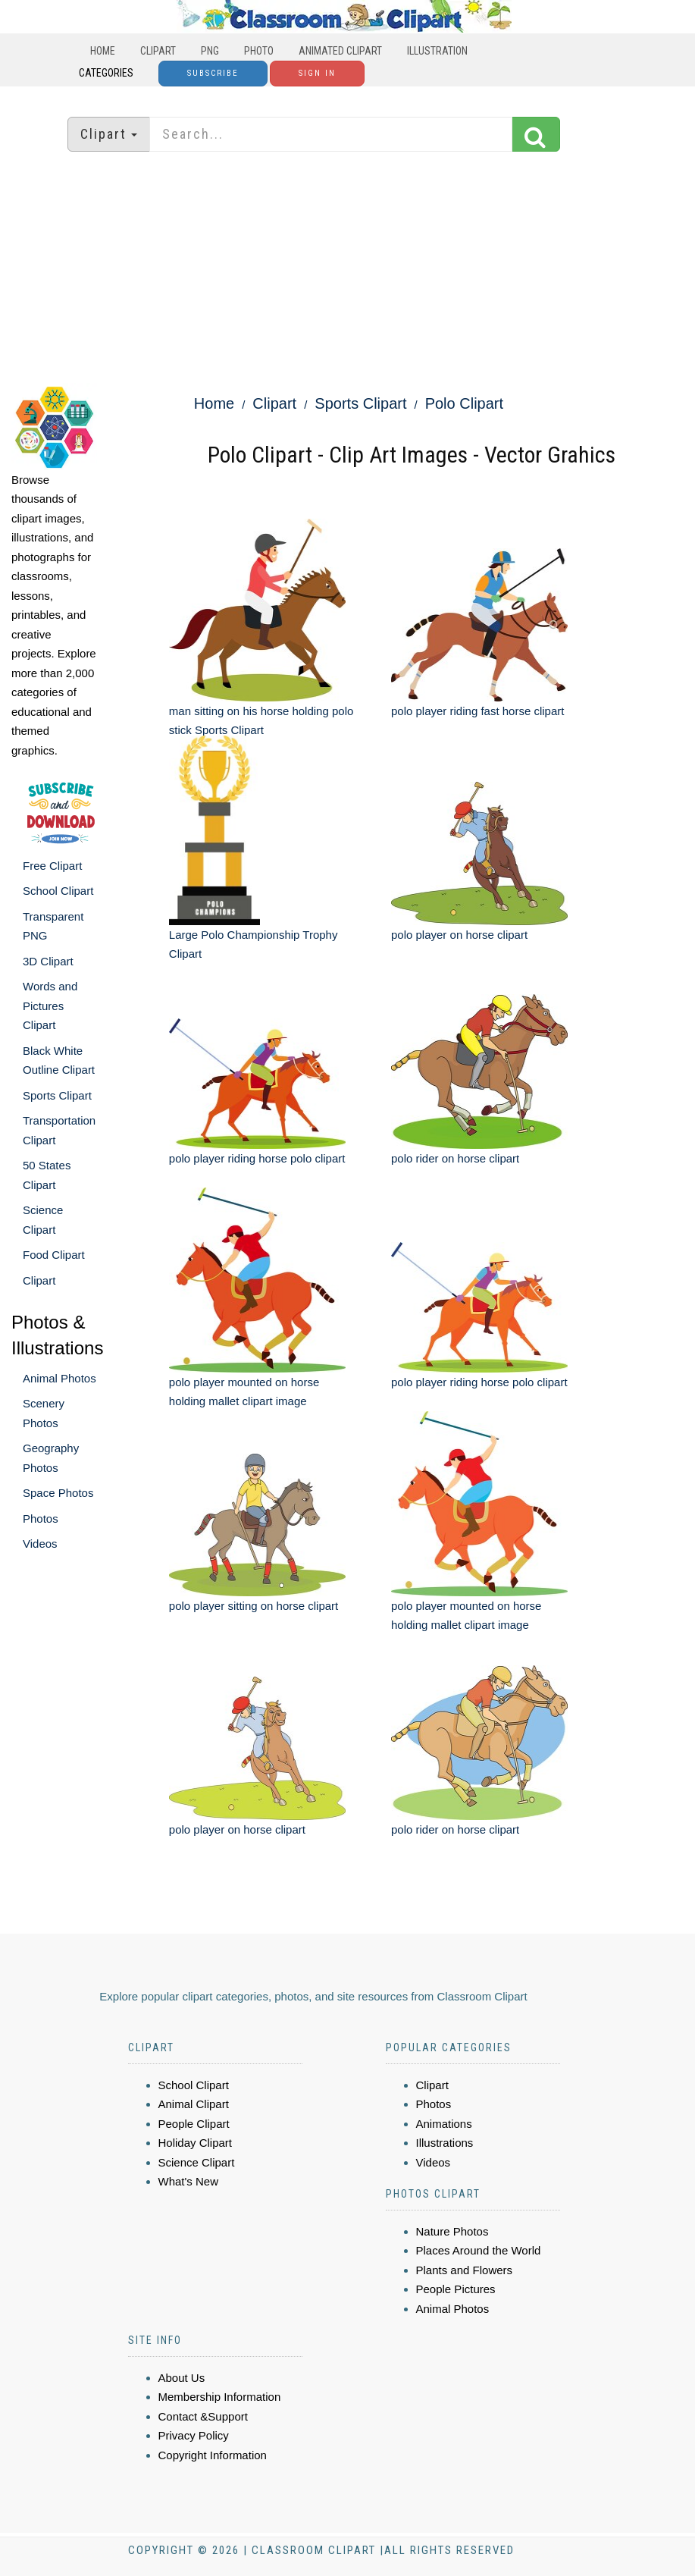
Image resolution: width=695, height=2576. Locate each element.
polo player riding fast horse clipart (477, 710)
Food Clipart (54, 1254)
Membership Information (219, 2396)
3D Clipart (48, 961)
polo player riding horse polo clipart (257, 1158)
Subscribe (213, 73)
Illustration (437, 51)
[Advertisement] (347, 269)
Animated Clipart (340, 51)
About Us (181, 2377)
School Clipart (58, 890)
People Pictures (456, 2289)
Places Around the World (478, 2250)
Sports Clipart (57, 1095)
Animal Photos (59, 1378)
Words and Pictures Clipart (50, 1005)
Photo (259, 51)
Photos (40, 1518)
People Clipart (194, 2123)
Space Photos (58, 1492)
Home (102, 51)
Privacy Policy (193, 2435)
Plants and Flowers (464, 2270)
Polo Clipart (464, 403)
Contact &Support (203, 2416)
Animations (444, 2123)
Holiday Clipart (195, 2142)
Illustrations (445, 2142)
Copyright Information (212, 2455)
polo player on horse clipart (459, 934)
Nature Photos (452, 2231)
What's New (188, 2181)
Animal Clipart (193, 2104)
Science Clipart (196, 2162)
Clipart (158, 51)
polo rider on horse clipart (455, 1158)
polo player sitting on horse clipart (253, 1605)
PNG (210, 51)
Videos (40, 1543)
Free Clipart (52, 865)
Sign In (317, 73)
